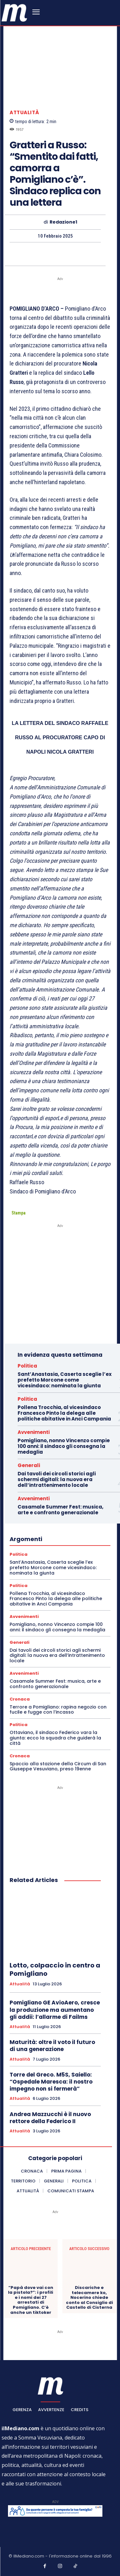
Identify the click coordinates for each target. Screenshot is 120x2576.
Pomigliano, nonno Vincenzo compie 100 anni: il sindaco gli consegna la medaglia (64, 1446)
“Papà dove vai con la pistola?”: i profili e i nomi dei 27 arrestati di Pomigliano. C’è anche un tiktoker (30, 2300)
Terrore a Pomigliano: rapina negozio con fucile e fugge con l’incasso (58, 1710)
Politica (27, 1365)
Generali (29, 1465)
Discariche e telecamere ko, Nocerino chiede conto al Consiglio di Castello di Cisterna (89, 2297)
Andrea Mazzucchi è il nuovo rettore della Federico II (50, 2117)
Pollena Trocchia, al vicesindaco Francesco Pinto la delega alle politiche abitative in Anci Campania (64, 1413)
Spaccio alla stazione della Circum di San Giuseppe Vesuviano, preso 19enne (58, 1766)
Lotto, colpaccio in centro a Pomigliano (55, 1969)
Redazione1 (63, 222)
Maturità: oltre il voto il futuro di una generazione (52, 2045)
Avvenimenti (34, 1432)
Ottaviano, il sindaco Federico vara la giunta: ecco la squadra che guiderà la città (55, 1737)
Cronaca (20, 1699)
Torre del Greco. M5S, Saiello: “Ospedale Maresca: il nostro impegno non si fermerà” (51, 2082)
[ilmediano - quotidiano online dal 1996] (14, 12)
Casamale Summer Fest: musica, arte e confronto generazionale (60, 1509)
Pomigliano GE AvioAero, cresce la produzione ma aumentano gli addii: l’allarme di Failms (55, 2009)
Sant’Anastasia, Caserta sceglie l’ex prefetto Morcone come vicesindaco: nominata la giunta (65, 1380)
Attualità (24, 112)
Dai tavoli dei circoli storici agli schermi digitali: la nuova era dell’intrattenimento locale (57, 1479)
